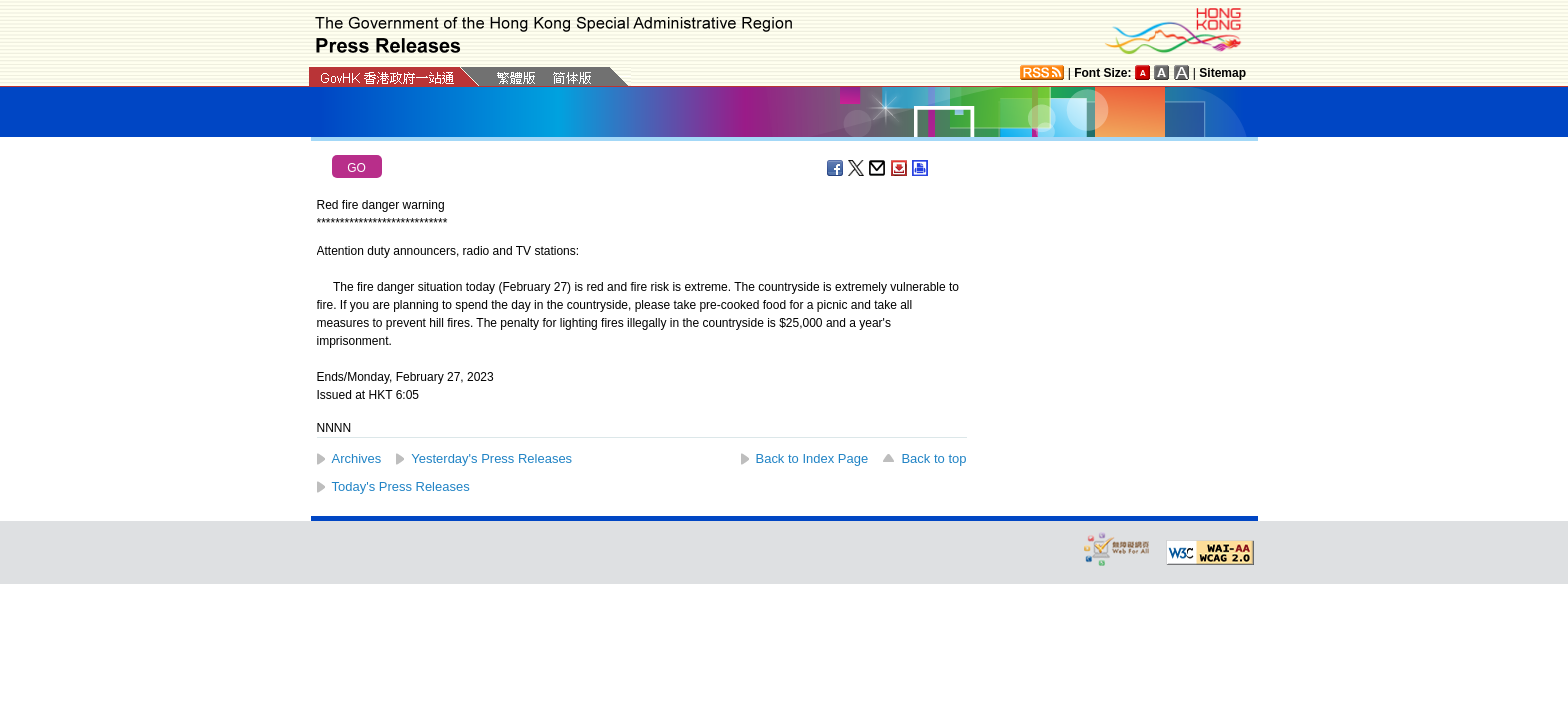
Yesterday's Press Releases (491, 458)
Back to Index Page (812, 458)
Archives (357, 458)
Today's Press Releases (401, 486)
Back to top (933, 458)
